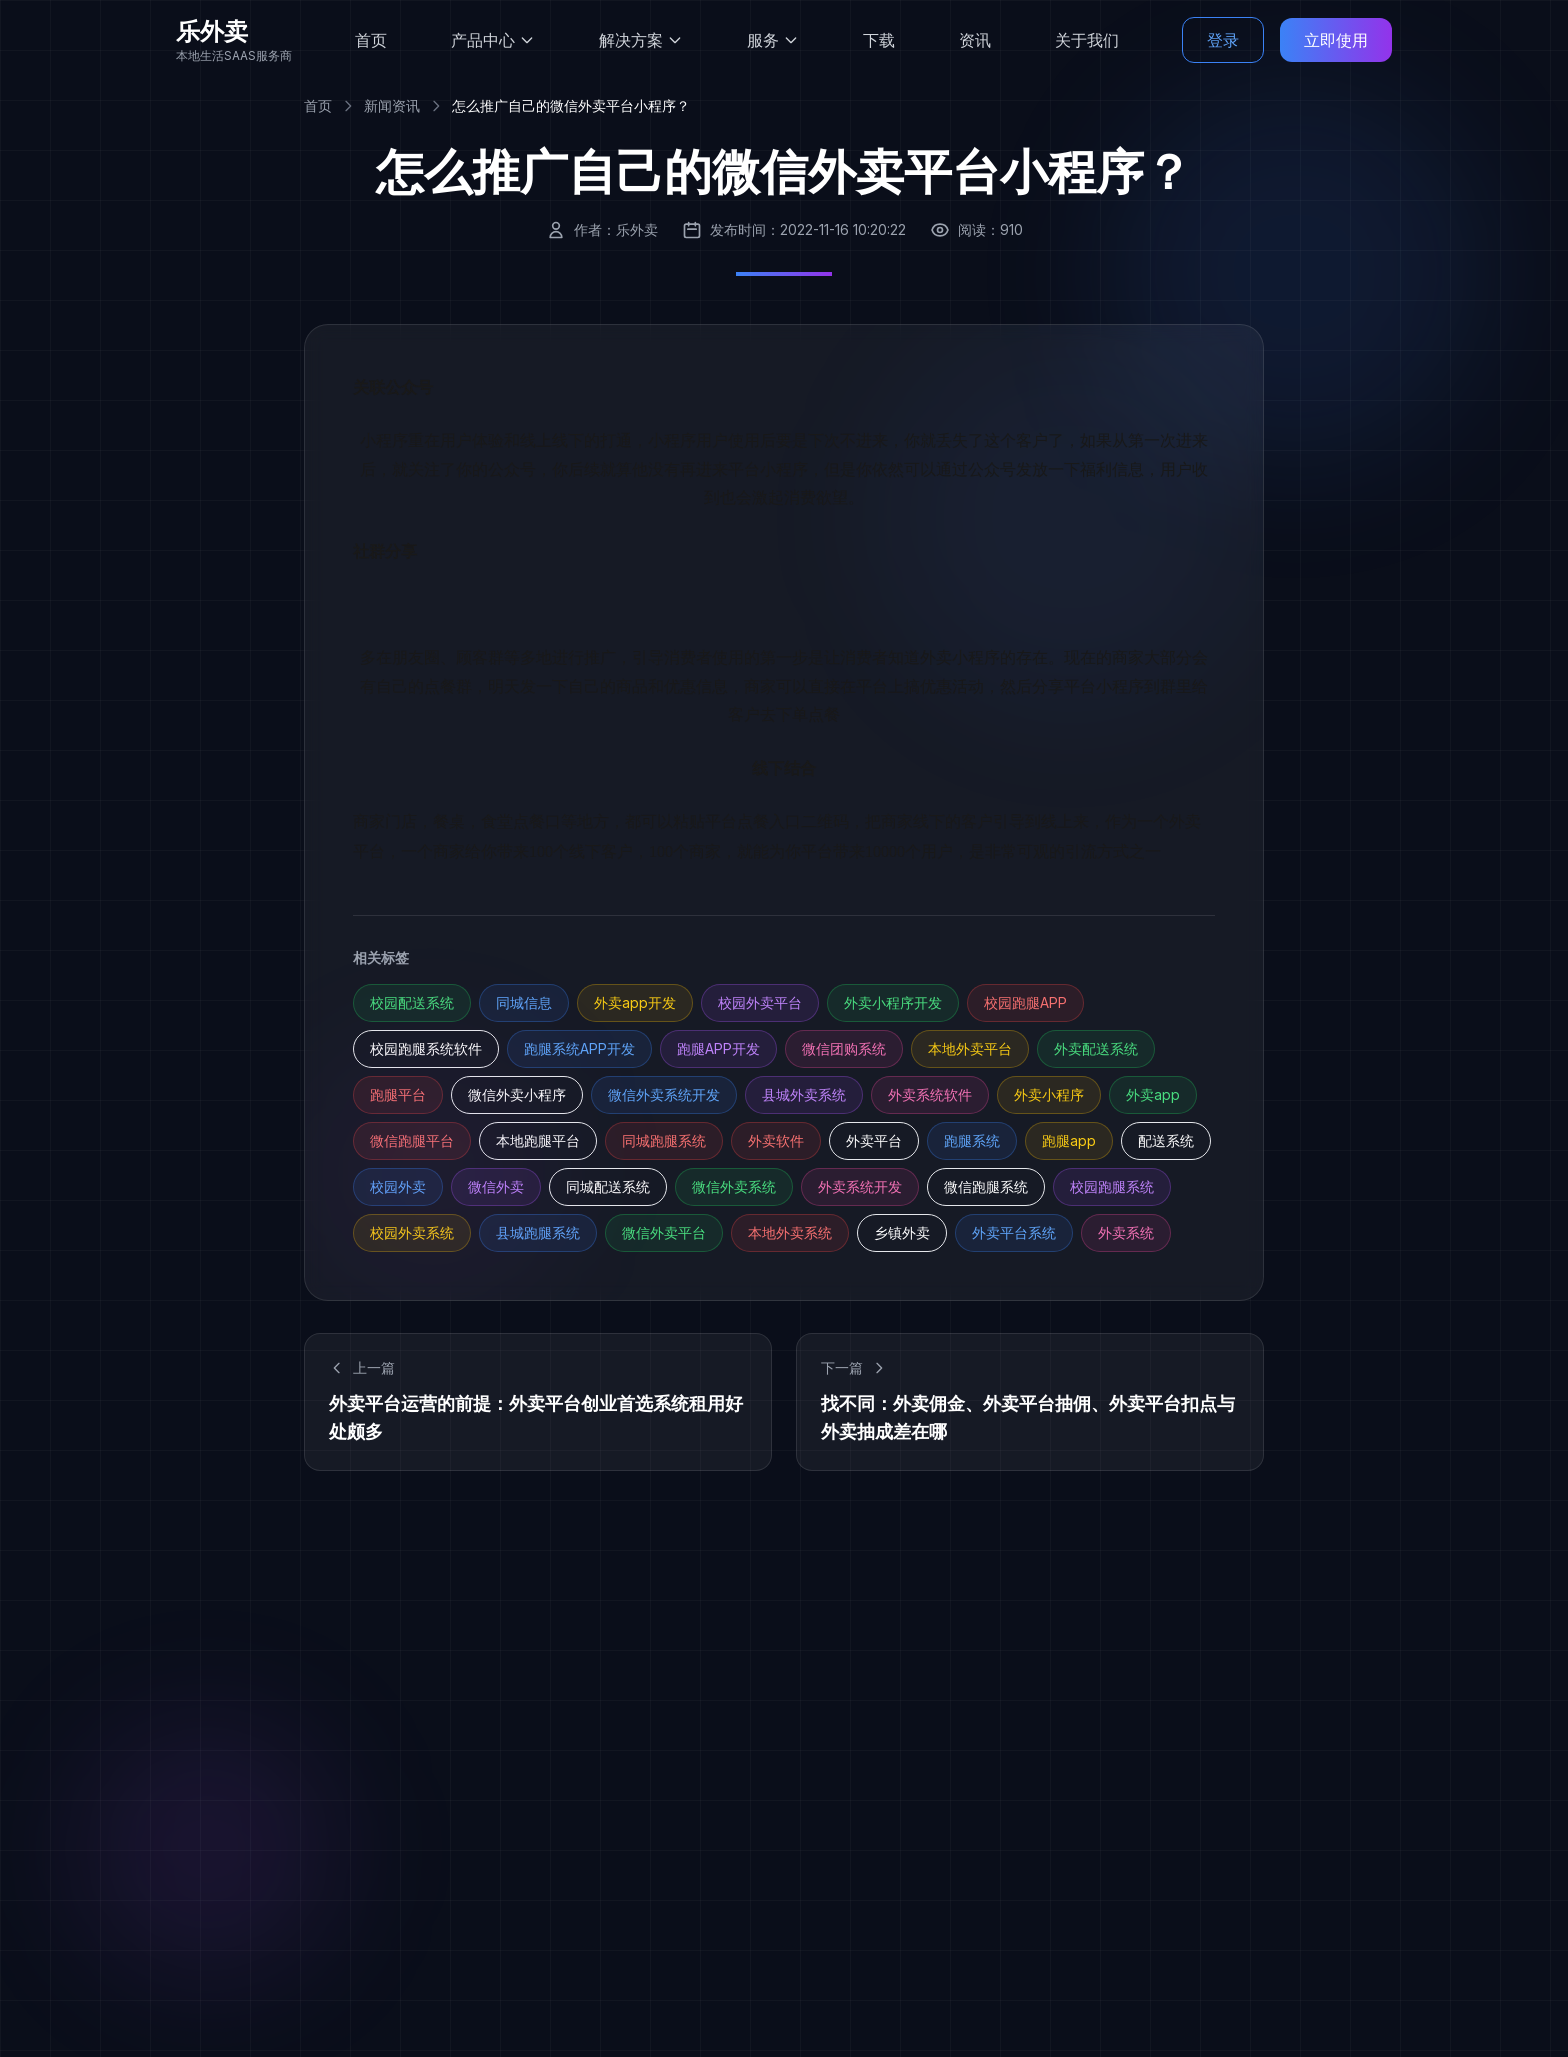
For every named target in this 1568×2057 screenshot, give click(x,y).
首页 (371, 40)
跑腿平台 (398, 1094)
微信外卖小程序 (517, 1094)
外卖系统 (1126, 1232)
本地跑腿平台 (538, 1140)
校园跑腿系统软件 (426, 1048)
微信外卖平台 (664, 1232)
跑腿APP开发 (718, 1048)
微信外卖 (496, 1186)
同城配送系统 (608, 1186)
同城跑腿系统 (664, 1140)
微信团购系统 (844, 1048)
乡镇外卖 (902, 1232)
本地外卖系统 (790, 1232)
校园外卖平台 (760, 1002)
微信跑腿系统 (986, 1186)
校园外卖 (398, 1186)
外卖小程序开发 (893, 1002)
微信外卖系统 (734, 1186)
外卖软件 (776, 1140)
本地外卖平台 (970, 1048)
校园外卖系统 (412, 1232)
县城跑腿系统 (538, 1232)
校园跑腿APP (1025, 1002)
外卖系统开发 (860, 1186)
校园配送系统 (412, 1002)
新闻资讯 (392, 105)
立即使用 (1336, 40)
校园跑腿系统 (1112, 1186)
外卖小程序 (1049, 1094)
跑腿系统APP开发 (579, 1048)
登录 (1223, 40)
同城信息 (524, 1002)
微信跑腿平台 (412, 1140)
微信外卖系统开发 (664, 1094)
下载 (879, 40)
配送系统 (1166, 1140)
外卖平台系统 (1014, 1232)
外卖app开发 (635, 1002)
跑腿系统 (972, 1140)
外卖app (1153, 1094)
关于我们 (1087, 40)
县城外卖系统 (804, 1094)
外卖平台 (874, 1140)
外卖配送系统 (1096, 1048)
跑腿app (1069, 1140)
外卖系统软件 (930, 1094)
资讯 (975, 40)
